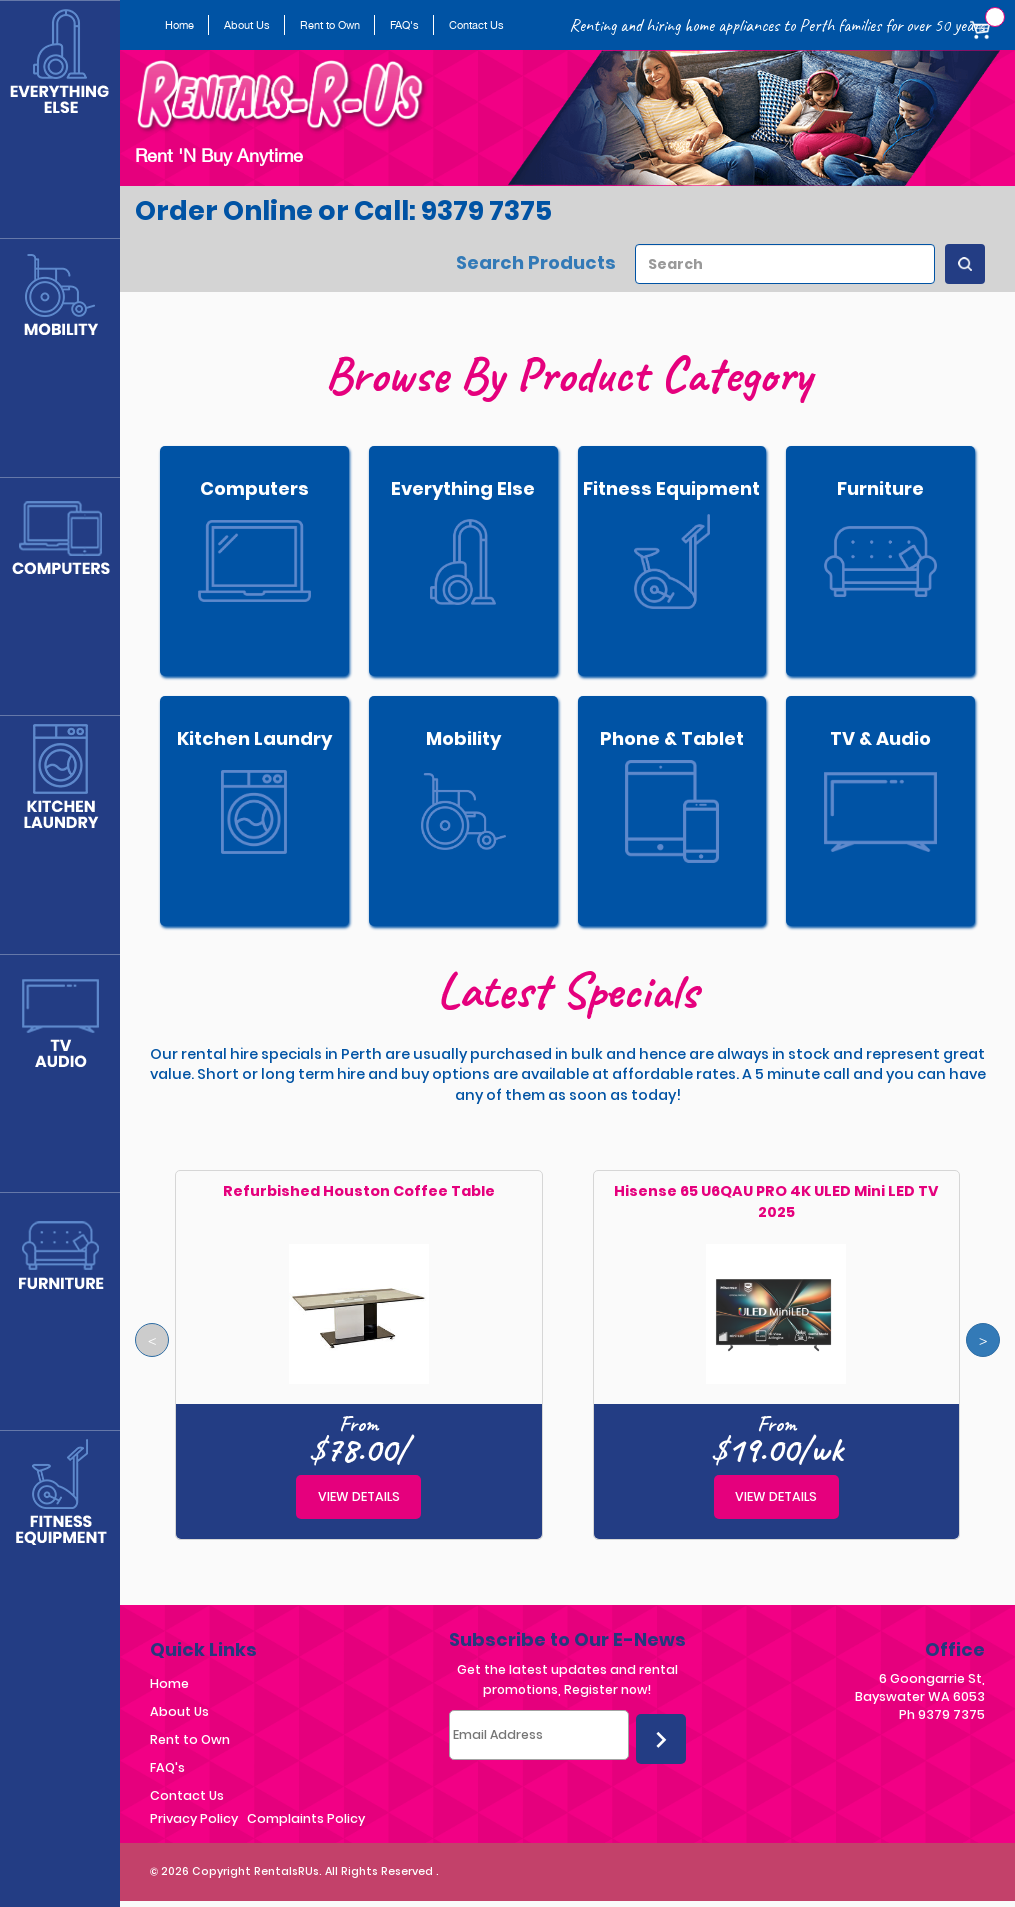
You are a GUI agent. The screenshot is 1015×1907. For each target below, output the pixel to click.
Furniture (880, 488)
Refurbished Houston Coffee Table (359, 1191)
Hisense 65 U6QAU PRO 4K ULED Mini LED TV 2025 (776, 1201)
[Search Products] (965, 264)
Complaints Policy (306, 1818)
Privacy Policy (194, 1818)
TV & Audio (880, 738)
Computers (254, 488)
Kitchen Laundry (254, 738)
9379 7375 (951, 1714)
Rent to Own (330, 25)
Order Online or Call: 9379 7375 (343, 210)
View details (359, 1496)
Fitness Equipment (671, 488)
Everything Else (463, 488)
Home (179, 25)
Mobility (463, 738)
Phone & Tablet (672, 738)
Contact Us (476, 25)
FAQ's (404, 25)
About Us (247, 25)
